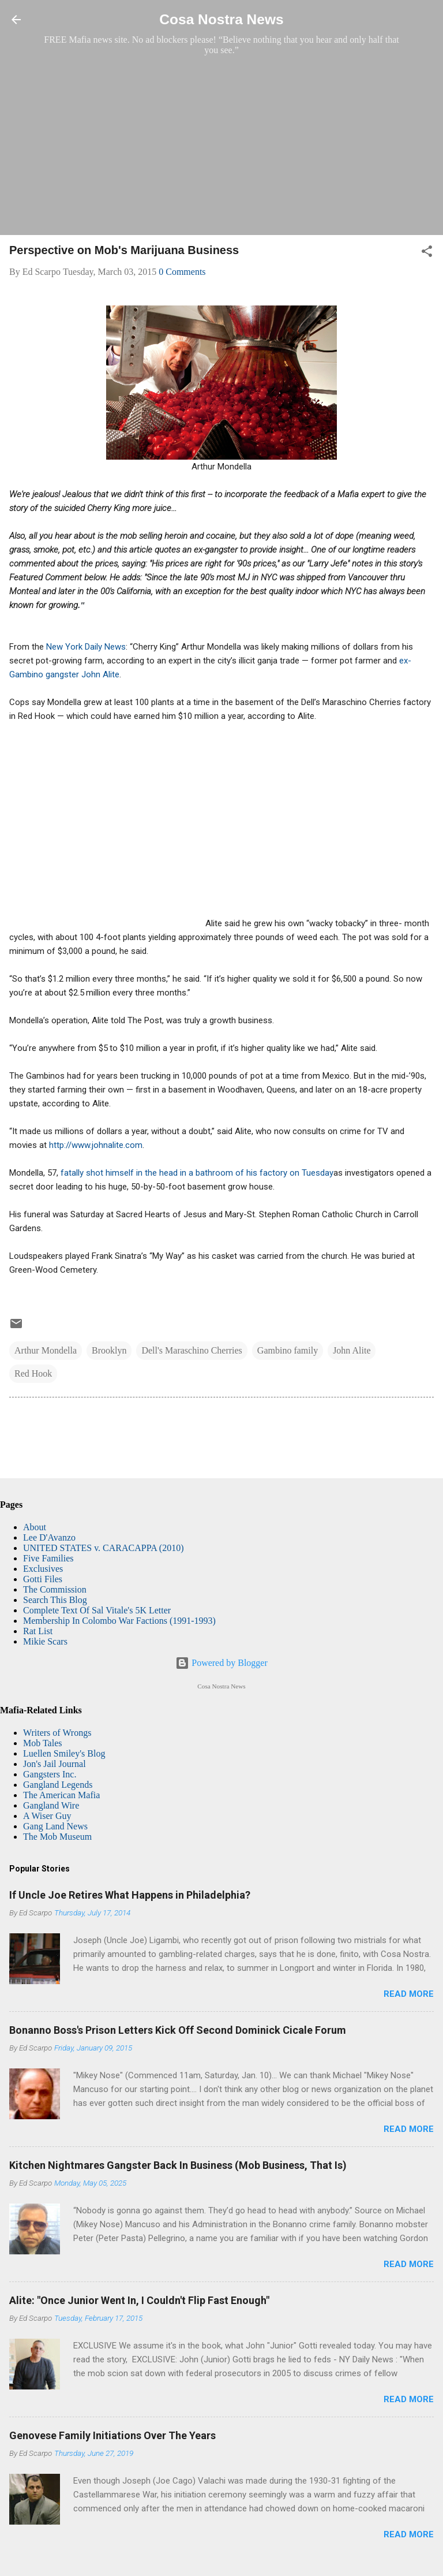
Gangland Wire (51, 1805)
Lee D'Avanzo (49, 1537)
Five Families (48, 1558)
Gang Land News (55, 1826)
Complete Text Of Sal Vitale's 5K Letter (97, 1610)
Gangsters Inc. (49, 1774)
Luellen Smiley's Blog (64, 1753)
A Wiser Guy (47, 1816)
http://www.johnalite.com (95, 1145)
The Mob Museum (57, 1836)
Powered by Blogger (221, 1663)
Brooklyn (109, 1350)
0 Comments (182, 272)
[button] (427, 253)
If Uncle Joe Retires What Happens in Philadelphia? (129, 1895)
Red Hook (33, 1373)
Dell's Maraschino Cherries (191, 1350)
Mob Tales (42, 1743)
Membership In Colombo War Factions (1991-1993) (119, 1621)
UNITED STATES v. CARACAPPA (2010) (103, 1548)
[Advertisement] (221, 145)
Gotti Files (42, 1579)
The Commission (55, 1589)
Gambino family (287, 1350)
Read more (409, 1994)
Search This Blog (55, 1600)
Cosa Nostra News (221, 19)
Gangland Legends (57, 1785)
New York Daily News (85, 647)
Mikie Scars (45, 1641)
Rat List (37, 1631)
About (34, 1527)
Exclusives (43, 1569)
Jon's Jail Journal (54, 1764)
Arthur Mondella (45, 1350)
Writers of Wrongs (57, 1733)
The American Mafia (61, 1795)
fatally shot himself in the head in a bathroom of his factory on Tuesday (197, 1173)
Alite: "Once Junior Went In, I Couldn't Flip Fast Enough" (139, 2300)
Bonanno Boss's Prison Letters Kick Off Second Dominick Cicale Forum (177, 2030)
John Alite (351, 1350)
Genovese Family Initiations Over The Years (112, 2435)
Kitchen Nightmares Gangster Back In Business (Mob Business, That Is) (178, 2165)
